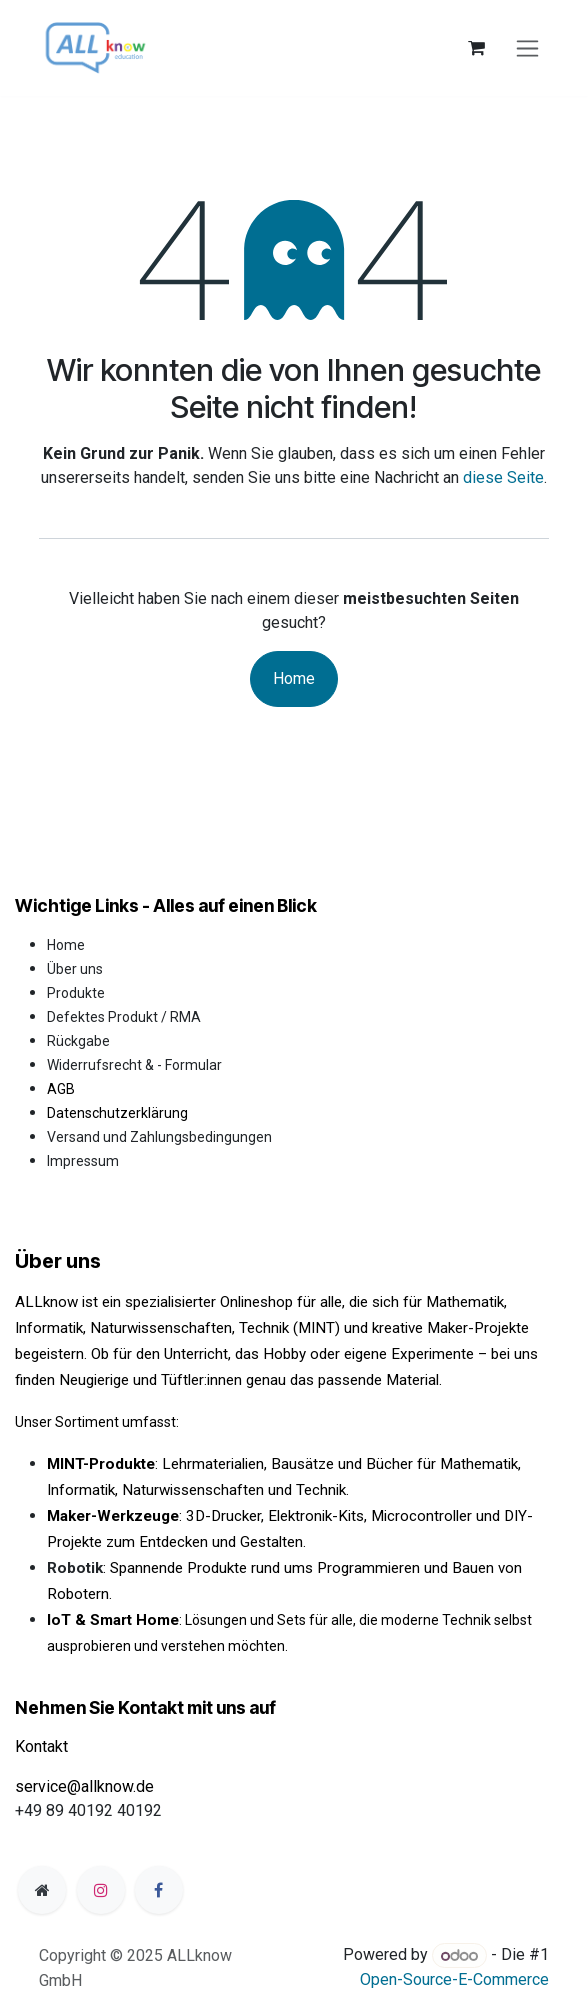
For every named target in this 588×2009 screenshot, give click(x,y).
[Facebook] (159, 1890)
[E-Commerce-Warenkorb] (476, 48)
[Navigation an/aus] (527, 48)
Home (294, 678)
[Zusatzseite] (42, 1890)
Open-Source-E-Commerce (454, 1979)
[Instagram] (101, 1890)
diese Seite (503, 477)
